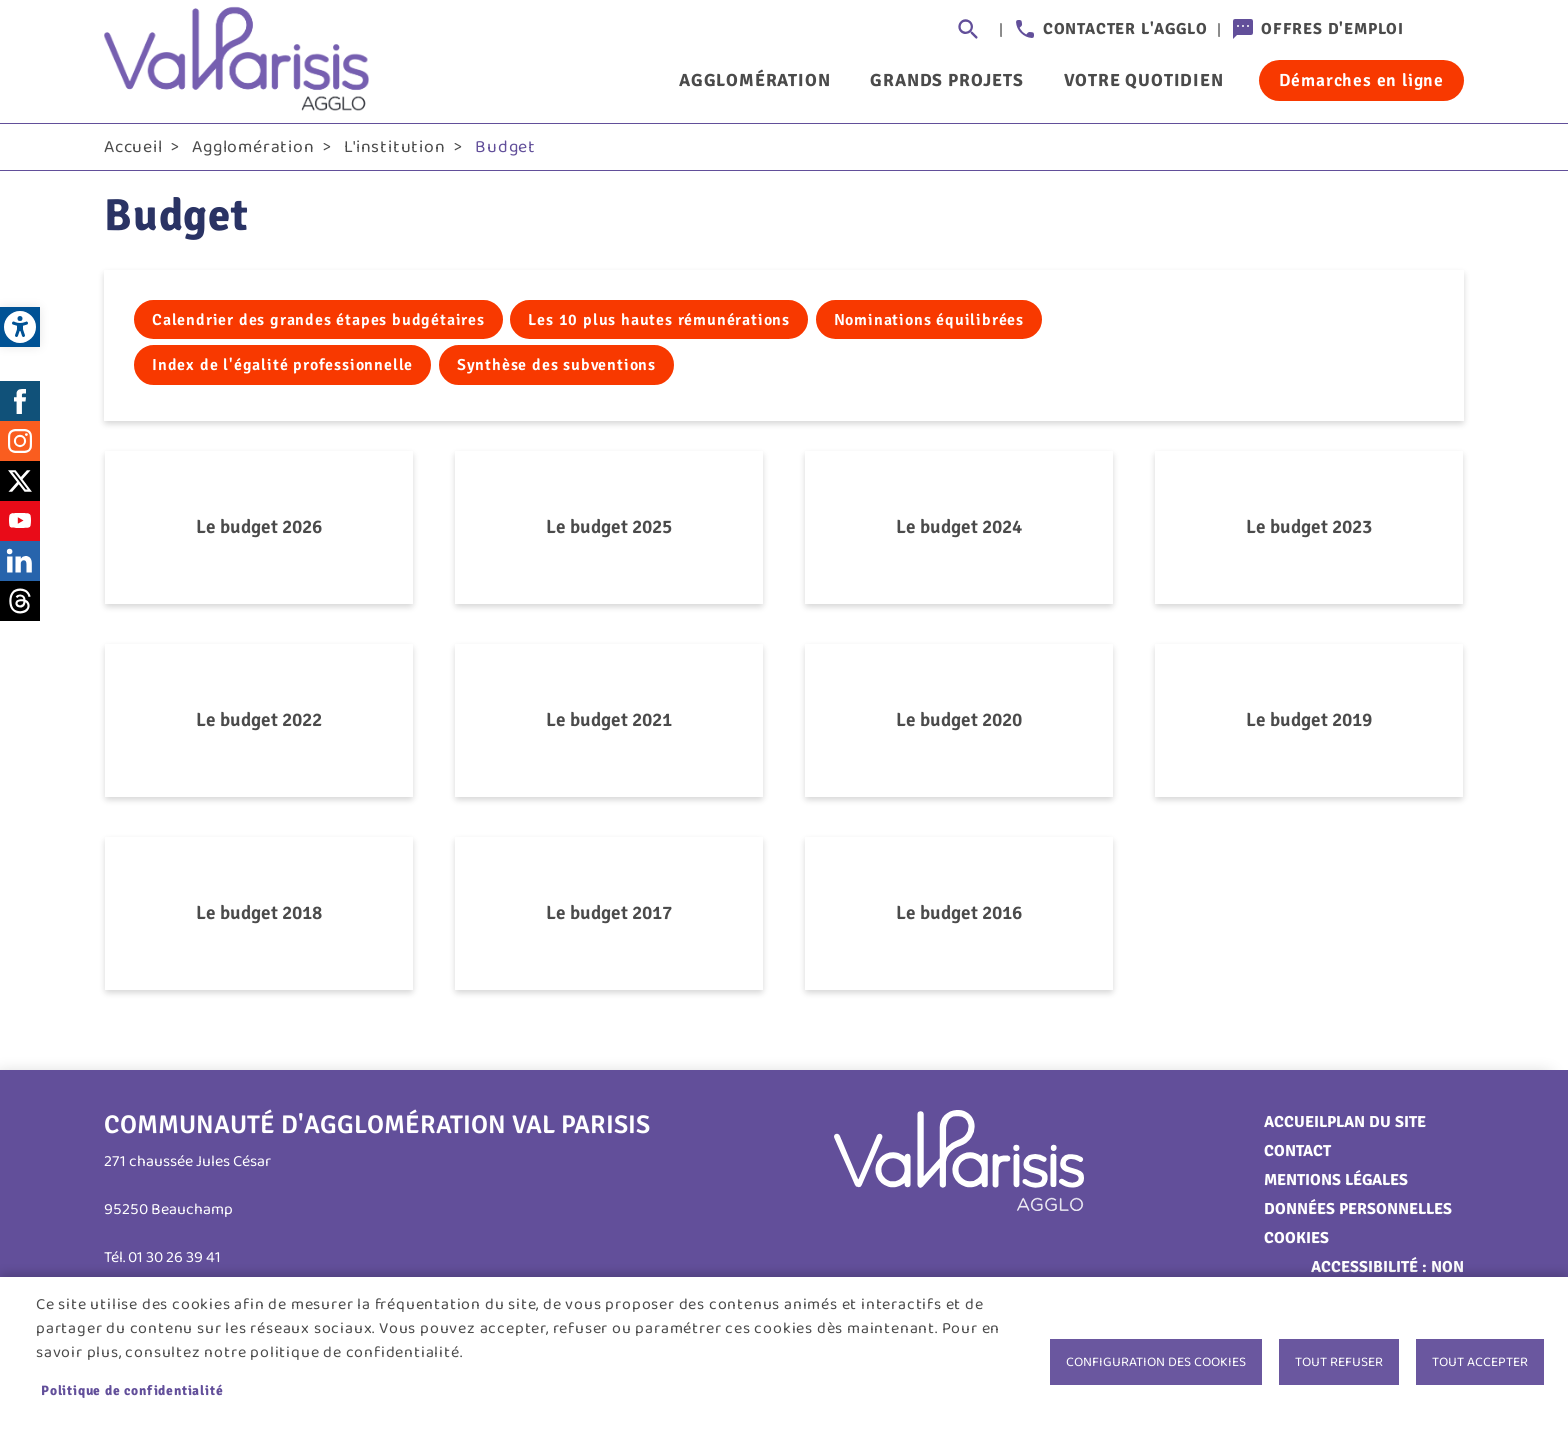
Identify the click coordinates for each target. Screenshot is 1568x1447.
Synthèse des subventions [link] (556, 369)
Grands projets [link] (946, 80)
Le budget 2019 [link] (1309, 724)
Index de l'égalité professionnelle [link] (282, 369)
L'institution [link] (394, 151)
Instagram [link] (20, 445)
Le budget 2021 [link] (609, 724)
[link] (20, 327)
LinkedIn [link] (20, 565)
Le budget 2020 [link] (959, 724)
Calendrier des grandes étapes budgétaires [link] (318, 324)
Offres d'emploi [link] (1332, 29)
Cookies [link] (1296, 1242)
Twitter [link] (20, 485)
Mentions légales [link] (1336, 1184)
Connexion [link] (1444, 30)
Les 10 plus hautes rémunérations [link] (659, 324)
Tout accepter (1480, 1362)
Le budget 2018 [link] (259, 917)
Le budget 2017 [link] (609, 917)
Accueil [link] (133, 151)
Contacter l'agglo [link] (1125, 29)
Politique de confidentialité (132, 1390)
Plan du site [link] (1376, 1126)
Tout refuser (1339, 1362)
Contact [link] (1297, 1155)
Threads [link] (20, 605)
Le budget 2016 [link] (959, 917)
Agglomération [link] (754, 80)
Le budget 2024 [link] (959, 531)
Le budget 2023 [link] (1309, 531)
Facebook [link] (20, 405)
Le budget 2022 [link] (259, 724)
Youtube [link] (20, 525)
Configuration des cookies (1156, 1362)
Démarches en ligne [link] (1361, 80)
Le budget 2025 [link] (609, 531)
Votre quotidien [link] (1144, 80)
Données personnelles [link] (1358, 1213)
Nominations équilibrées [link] (929, 324)
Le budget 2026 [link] (259, 531)
